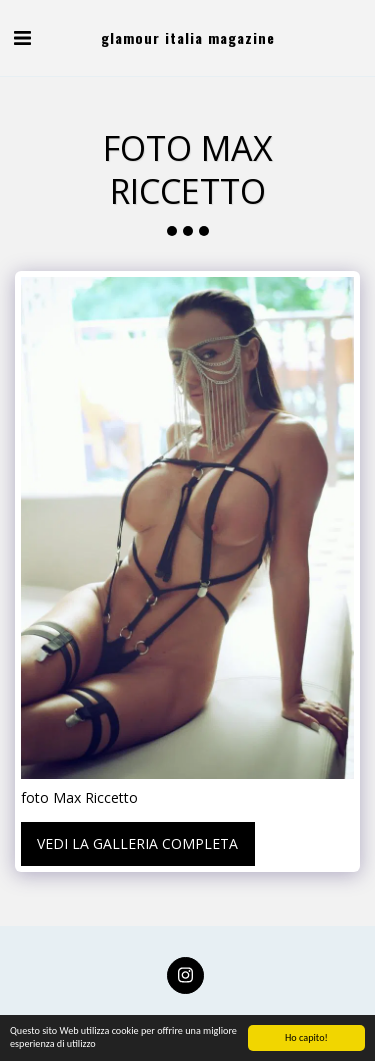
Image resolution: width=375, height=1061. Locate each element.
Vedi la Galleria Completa (137, 843)
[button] (22, 37)
